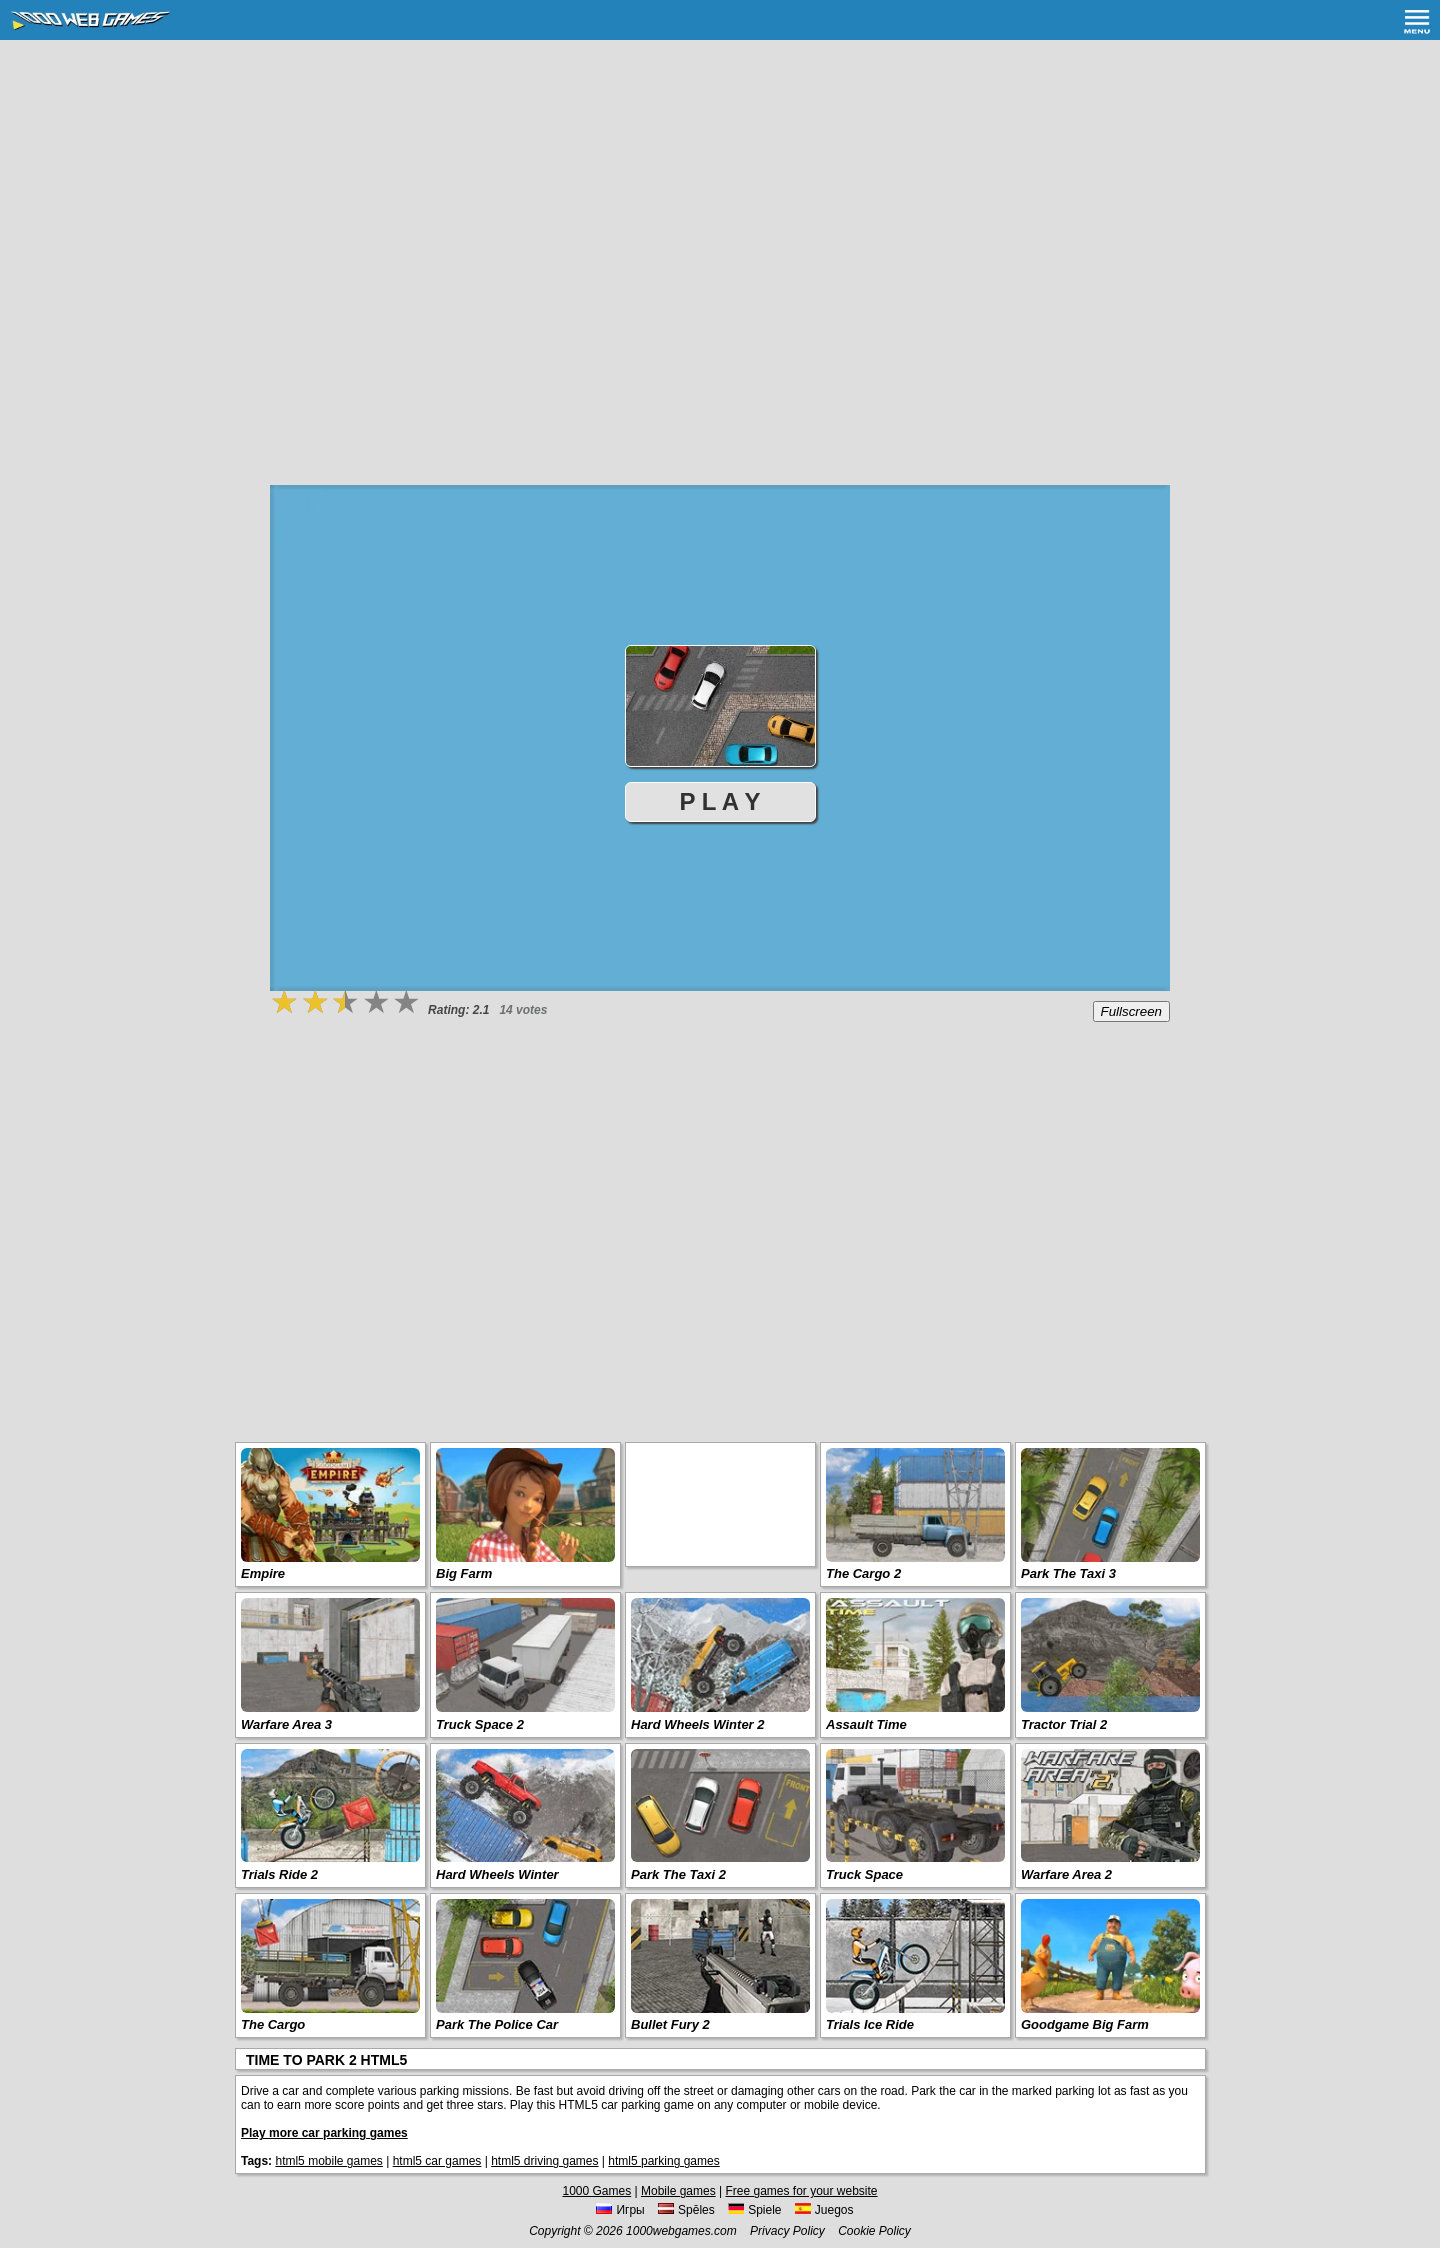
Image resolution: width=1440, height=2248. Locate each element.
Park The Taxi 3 (1068, 1573)
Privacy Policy (787, 2231)
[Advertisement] (720, 190)
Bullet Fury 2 (670, 2024)
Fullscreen (1131, 1011)
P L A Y (720, 801)
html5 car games (437, 2161)
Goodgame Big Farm (1085, 2024)
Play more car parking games (324, 2133)
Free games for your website (801, 2191)
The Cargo (273, 2024)
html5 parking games (663, 2161)
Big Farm (464, 1573)
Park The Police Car (497, 2024)
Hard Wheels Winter (497, 1874)
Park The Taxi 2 (678, 1874)
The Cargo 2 (863, 1573)
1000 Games (596, 2191)
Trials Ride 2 (279, 1874)
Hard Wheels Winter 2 (698, 1724)
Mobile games (678, 2191)
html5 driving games (544, 2161)
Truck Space (864, 1874)
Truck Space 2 (480, 1724)
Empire (263, 1573)
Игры (620, 2210)
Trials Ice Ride (870, 2024)
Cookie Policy (874, 2231)
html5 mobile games (328, 2161)
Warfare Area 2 (1066, 1874)
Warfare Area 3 (286, 1724)
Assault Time (866, 1724)
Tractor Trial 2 (1064, 1724)
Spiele (754, 2210)
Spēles (686, 2210)
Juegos (824, 2210)
